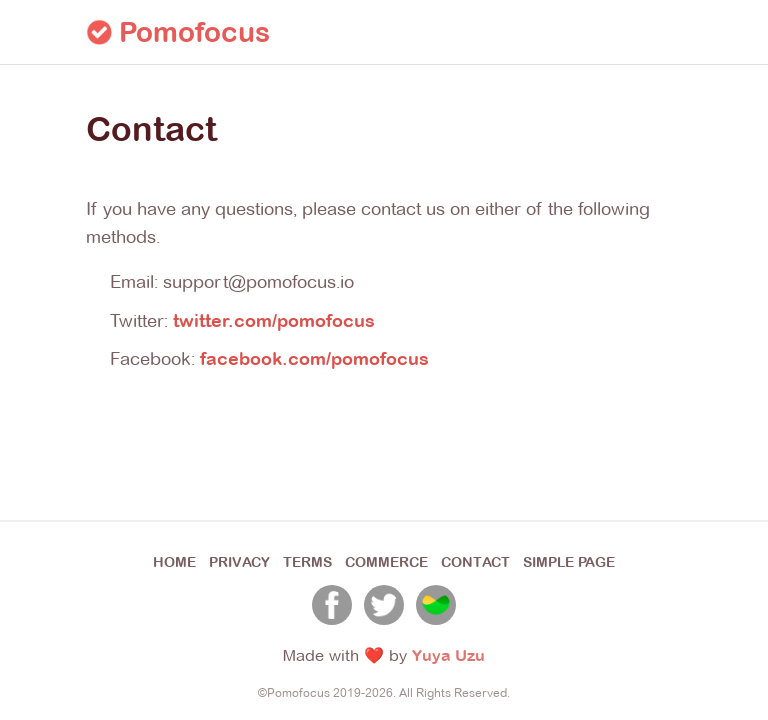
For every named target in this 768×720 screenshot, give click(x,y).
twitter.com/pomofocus (274, 320)
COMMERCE (386, 562)
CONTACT (475, 562)
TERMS (307, 562)
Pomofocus (178, 32)
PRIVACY (239, 562)
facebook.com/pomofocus (314, 358)
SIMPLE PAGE (569, 562)
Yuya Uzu (448, 655)
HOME (174, 562)
